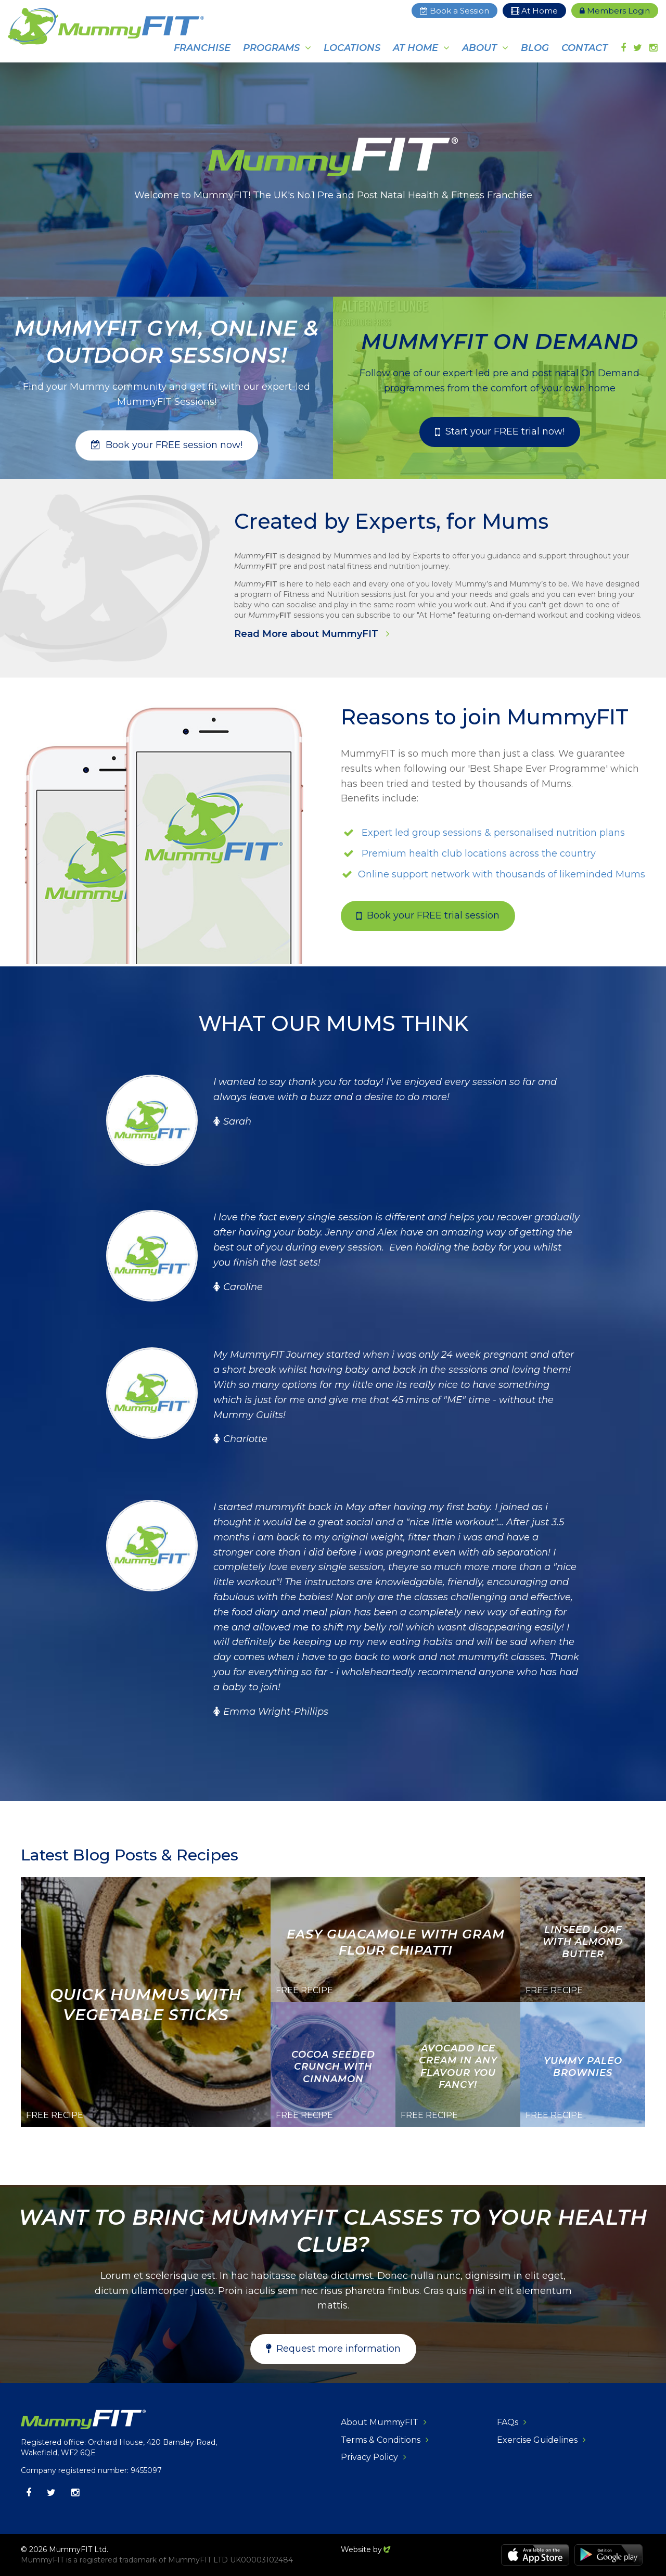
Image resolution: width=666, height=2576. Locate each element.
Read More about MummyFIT (307, 634)
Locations (352, 48)
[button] (166, 445)
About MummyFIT (379, 2422)
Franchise (202, 48)
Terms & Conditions (380, 2440)
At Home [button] (415, 48)
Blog (535, 48)
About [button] (479, 48)
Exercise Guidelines (537, 2440)
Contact (584, 48)
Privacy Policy (369, 2457)
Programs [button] (271, 48)
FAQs (507, 2422)
